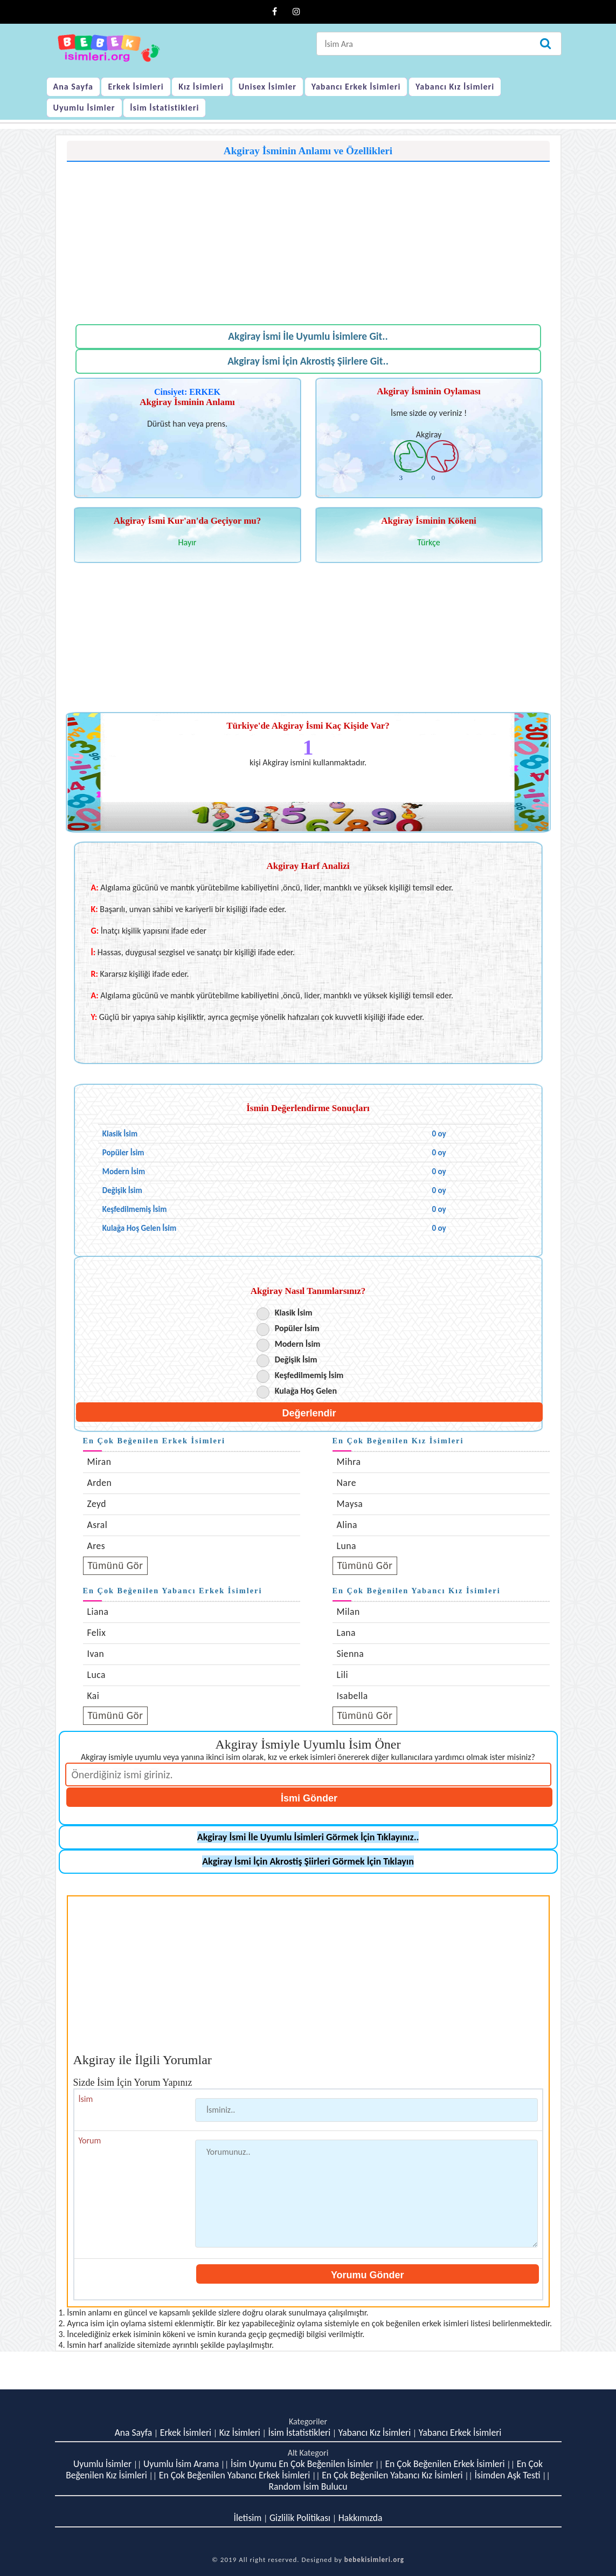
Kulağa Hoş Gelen (306, 1391)
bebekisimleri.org (374, 2560)
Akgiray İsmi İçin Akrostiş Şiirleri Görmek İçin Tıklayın (308, 1861)
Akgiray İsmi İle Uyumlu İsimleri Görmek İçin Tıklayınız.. (308, 1837)
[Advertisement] (308, 237)
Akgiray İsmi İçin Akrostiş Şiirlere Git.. (308, 361)
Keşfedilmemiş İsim (309, 1375)
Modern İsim (298, 1344)
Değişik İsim (296, 1359)
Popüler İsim (297, 1328)
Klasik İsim (294, 1312)
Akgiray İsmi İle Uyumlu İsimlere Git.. (307, 336)
